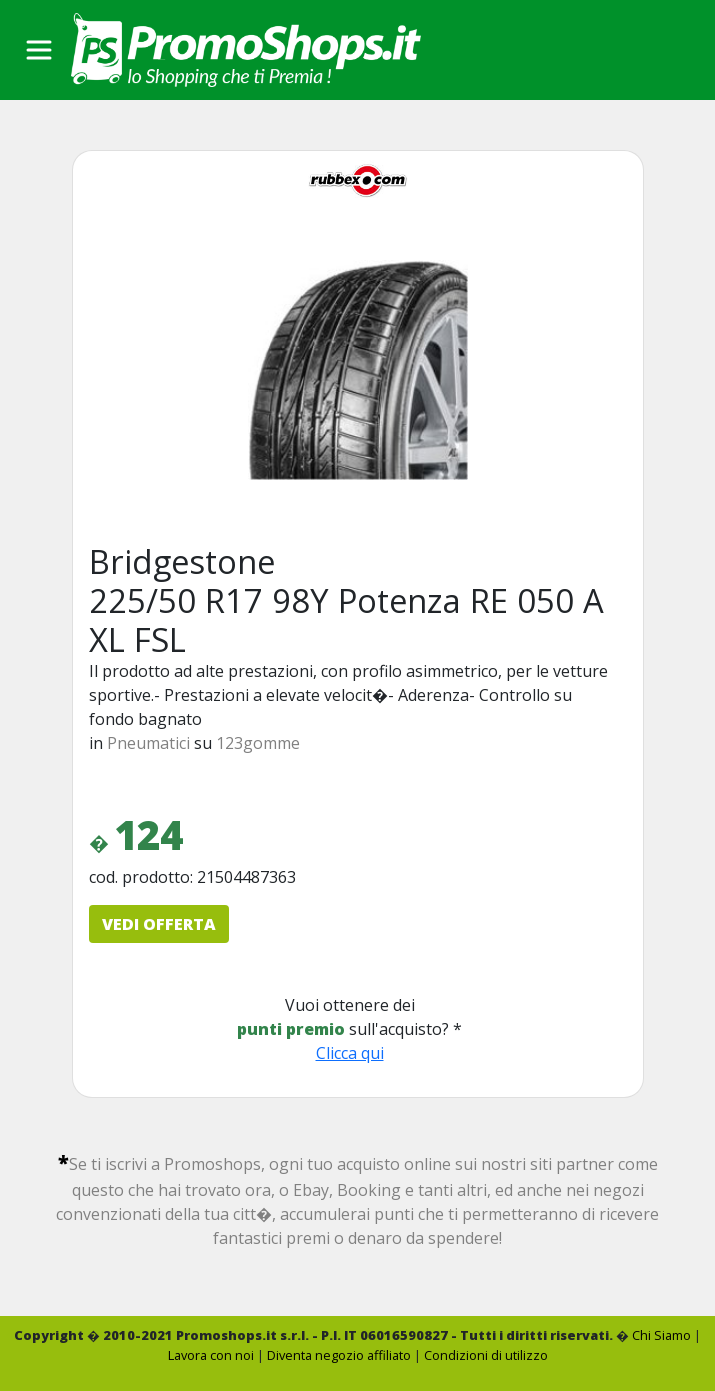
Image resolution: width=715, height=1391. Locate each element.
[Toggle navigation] (39, 50)
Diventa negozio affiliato (339, 1355)
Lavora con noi (211, 1355)
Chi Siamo (661, 1335)
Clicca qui (350, 1053)
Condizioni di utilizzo (486, 1355)
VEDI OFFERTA (159, 924)
